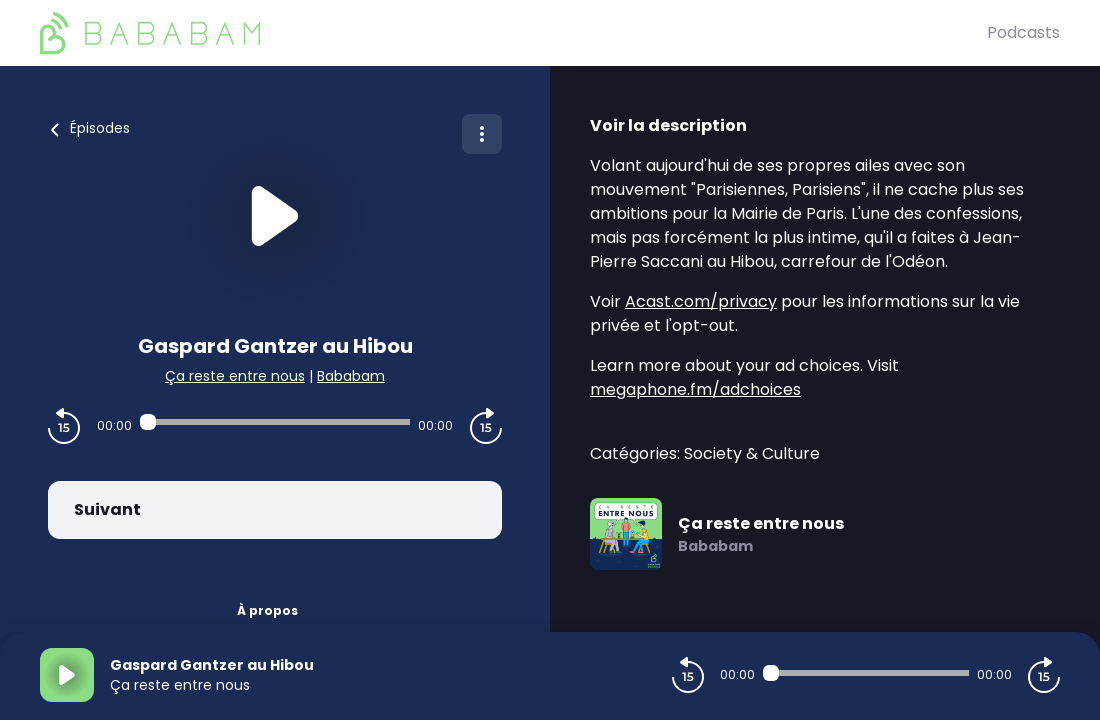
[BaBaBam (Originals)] (513, 33)
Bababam (351, 376)
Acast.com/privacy (701, 301)
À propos (267, 610)
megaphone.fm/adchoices (695, 389)
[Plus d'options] (482, 134)
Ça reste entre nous (235, 376)
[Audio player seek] (275, 422)
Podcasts (1023, 32)
